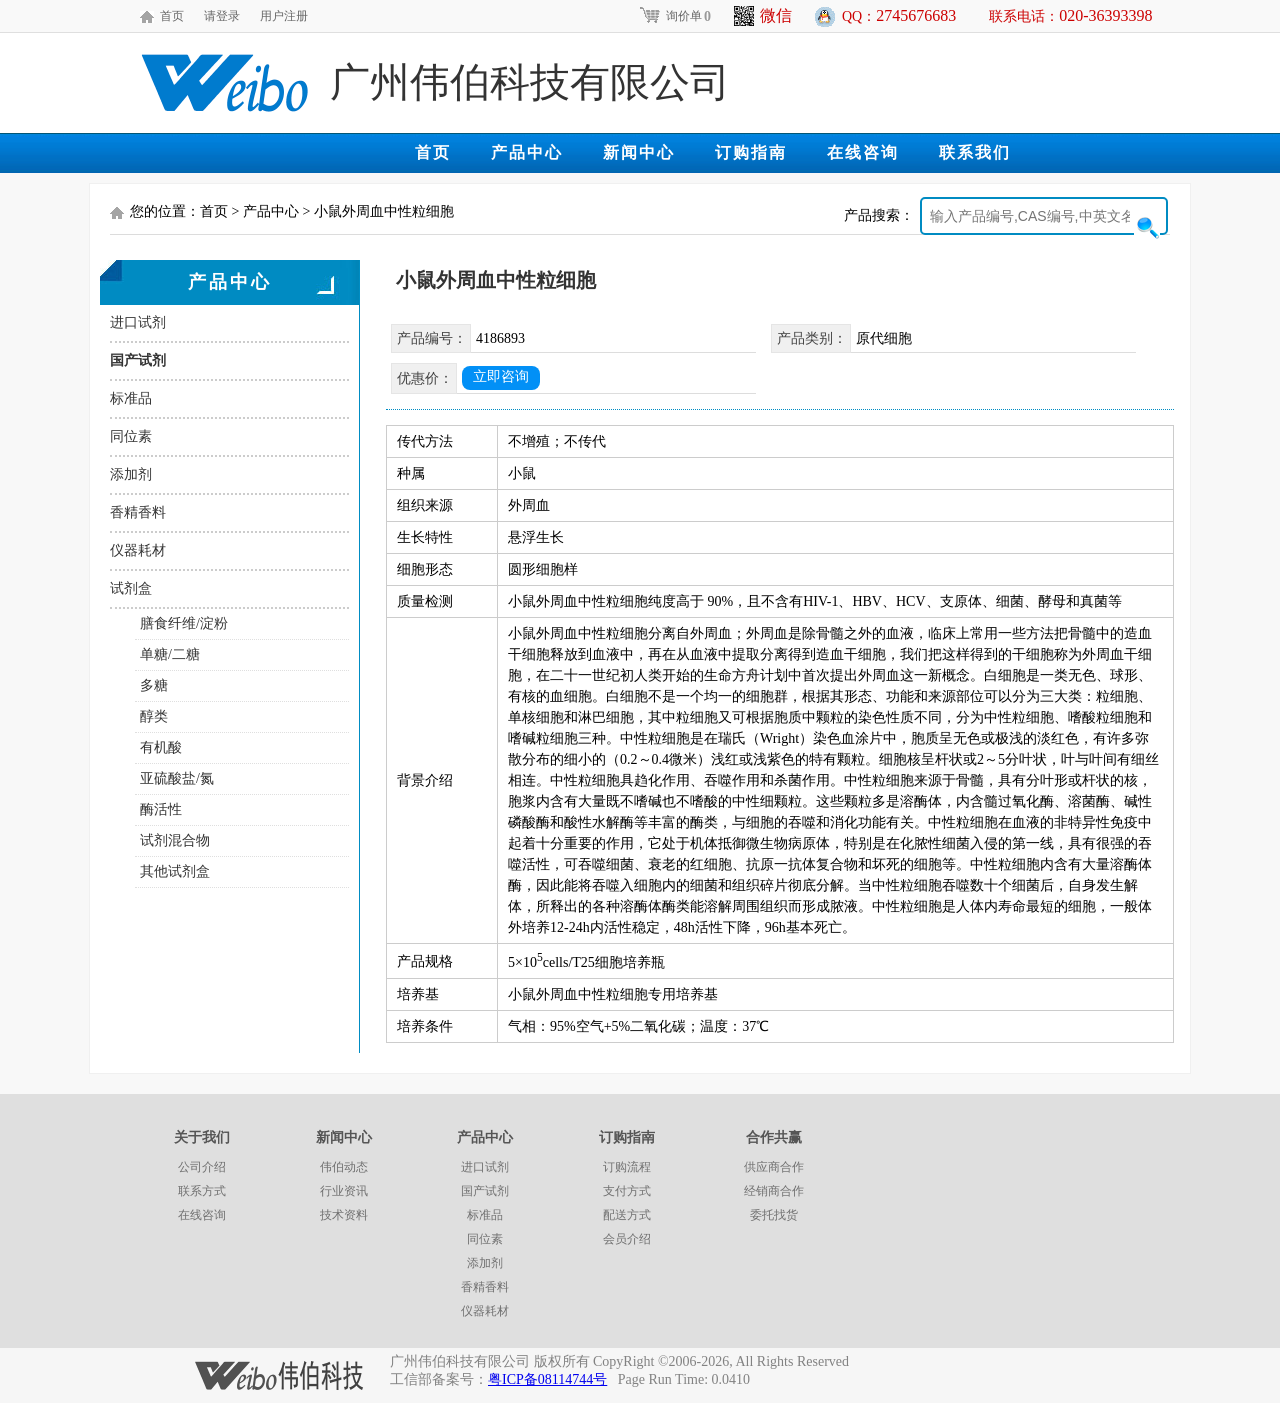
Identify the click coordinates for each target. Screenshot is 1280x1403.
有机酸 (161, 747)
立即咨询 (501, 376)
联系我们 (975, 152)
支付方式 (627, 1191)
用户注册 (284, 16)
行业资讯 (344, 1191)
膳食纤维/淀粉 (184, 623)
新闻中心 (639, 152)
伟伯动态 (344, 1167)
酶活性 (161, 809)
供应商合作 (774, 1167)
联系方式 (202, 1191)
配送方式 (627, 1215)
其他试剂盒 (175, 871)
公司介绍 (202, 1167)
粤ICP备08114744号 (547, 1379)
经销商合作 (774, 1191)
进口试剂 (138, 322)
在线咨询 (863, 152)
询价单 (674, 16)
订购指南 (751, 152)
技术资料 (344, 1215)
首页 (172, 16)
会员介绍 (627, 1239)
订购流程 (627, 1167)
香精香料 (138, 512)
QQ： (899, 15)
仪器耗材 (138, 550)
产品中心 (527, 152)
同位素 (131, 436)
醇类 (154, 716)
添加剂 (131, 474)
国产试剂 (138, 360)
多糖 (154, 685)
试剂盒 (131, 588)
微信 (763, 16)
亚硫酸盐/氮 (177, 778)
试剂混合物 (175, 840)
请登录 (222, 16)
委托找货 (774, 1215)
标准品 (131, 398)
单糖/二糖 (170, 654)
